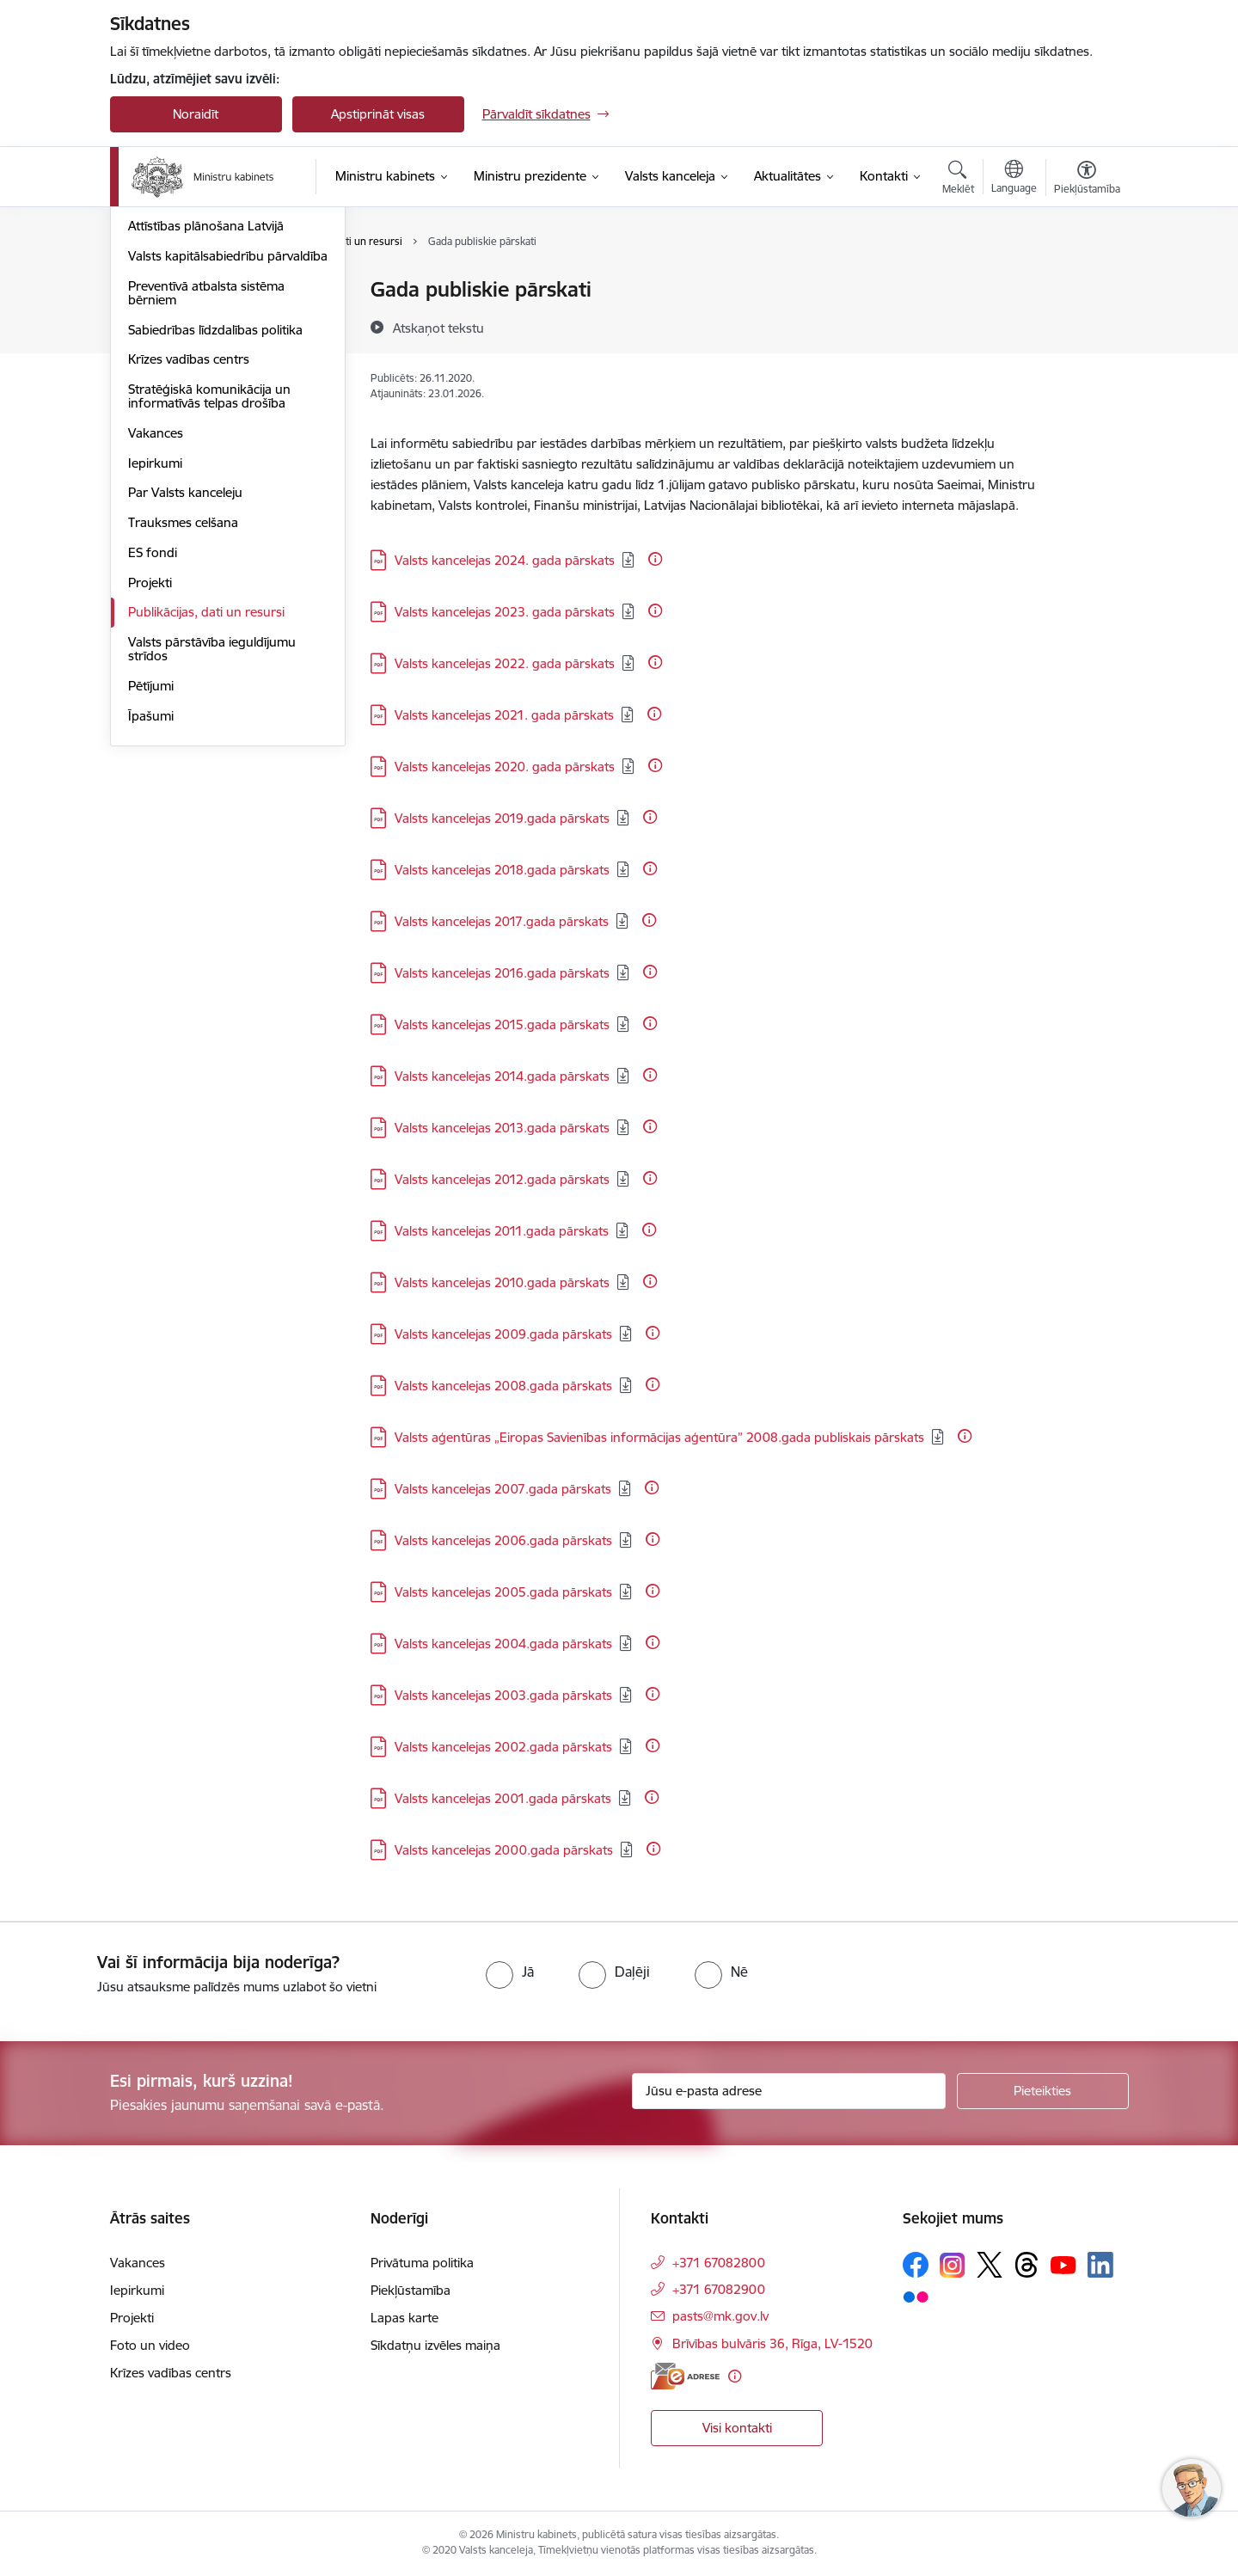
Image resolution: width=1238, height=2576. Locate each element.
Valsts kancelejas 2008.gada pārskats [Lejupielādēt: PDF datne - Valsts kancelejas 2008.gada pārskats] (503, 1385)
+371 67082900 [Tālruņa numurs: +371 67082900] (718, 2289)
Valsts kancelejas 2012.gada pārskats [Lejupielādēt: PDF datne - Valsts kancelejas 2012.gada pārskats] (502, 1179)
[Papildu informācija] (655, 559)
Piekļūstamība (410, 2290)
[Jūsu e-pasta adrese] (789, 2091)
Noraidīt (195, 114)
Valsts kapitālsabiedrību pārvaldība (196, 447)
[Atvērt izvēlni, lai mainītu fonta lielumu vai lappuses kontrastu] (1087, 179)
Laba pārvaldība (174, 320)
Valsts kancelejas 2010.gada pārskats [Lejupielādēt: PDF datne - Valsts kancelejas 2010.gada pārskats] (502, 1282)
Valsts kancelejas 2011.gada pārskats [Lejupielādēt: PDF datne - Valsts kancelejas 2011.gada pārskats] (502, 1231)
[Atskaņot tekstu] (438, 327)
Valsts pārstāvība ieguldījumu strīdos (212, 846)
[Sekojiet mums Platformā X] (989, 2265)
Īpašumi (151, 913)
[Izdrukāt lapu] (1086, 282)
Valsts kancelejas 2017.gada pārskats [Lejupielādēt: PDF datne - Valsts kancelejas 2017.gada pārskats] (502, 921)
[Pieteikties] (1043, 2091)
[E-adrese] (685, 2376)
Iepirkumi (155, 661)
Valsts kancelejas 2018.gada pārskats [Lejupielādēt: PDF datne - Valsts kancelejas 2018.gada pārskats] (502, 870)
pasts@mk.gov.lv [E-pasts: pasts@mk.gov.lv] (720, 2316)
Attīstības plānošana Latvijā (206, 410)
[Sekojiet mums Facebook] (916, 2265)
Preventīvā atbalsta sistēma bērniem (206, 490)
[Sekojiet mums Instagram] (952, 2265)
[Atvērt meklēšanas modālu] (958, 179)
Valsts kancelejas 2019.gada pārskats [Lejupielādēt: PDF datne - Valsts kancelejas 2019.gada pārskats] (502, 818)
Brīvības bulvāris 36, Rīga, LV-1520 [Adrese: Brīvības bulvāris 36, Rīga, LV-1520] (772, 2343)
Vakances (155, 631)
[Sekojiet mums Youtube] (1063, 2264)
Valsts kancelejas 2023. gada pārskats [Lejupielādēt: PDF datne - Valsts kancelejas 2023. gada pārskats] (505, 612)
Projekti (150, 780)
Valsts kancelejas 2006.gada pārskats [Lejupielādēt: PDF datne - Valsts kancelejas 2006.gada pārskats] (503, 1540)
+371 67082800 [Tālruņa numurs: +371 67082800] (718, 2262)
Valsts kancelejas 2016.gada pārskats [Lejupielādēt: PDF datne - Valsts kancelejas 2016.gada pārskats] (502, 973)
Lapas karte (404, 2317)
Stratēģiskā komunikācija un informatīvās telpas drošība (209, 594)
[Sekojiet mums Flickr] (916, 2295)
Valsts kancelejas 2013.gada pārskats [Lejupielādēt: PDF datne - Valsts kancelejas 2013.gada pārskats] (502, 1127)
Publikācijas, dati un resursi (206, 809)
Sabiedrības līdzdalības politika (215, 527)
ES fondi (152, 750)
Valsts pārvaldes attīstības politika (224, 290)
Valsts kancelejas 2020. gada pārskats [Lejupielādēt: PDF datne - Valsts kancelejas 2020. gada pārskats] (505, 766)
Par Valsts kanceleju (185, 690)
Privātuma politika (422, 2262)
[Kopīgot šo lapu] (1086, 325)
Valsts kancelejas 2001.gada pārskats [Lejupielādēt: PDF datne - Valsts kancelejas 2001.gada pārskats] (503, 1798)
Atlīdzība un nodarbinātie (200, 380)
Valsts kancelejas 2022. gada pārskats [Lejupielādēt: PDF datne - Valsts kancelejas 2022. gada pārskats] (505, 663)
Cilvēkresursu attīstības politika (216, 350)
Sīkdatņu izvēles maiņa (435, 2345)
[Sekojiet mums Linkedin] (1100, 2265)
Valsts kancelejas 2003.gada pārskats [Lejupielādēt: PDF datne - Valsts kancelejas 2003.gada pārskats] (503, 1695)
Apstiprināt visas (378, 114)
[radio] (510, 1971)
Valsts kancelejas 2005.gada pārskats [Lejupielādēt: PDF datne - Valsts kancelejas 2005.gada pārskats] (503, 1592)
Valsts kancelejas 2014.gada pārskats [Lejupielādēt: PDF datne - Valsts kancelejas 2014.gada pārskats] (502, 1076)
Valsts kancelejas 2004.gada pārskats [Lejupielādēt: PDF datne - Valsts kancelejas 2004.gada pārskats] (503, 1643)
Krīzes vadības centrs (188, 557)
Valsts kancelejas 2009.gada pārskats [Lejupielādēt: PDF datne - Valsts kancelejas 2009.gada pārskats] (503, 1334)
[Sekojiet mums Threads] (1026, 2265)
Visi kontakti (737, 2428)
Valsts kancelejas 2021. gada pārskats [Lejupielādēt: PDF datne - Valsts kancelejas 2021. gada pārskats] (504, 715)
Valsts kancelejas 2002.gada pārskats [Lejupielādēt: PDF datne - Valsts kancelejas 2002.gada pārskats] (503, 1747)
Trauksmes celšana (183, 720)
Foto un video (150, 2345)
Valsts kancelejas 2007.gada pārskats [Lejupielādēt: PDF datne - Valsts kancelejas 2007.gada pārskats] (503, 1489)
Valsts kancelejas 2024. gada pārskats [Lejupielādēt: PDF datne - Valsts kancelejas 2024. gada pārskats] (505, 560)
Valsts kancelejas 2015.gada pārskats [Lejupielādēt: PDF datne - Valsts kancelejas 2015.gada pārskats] (502, 1024)
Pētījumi (151, 883)
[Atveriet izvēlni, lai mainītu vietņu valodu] (1014, 179)
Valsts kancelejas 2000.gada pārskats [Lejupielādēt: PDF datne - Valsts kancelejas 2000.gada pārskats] (504, 1850)
